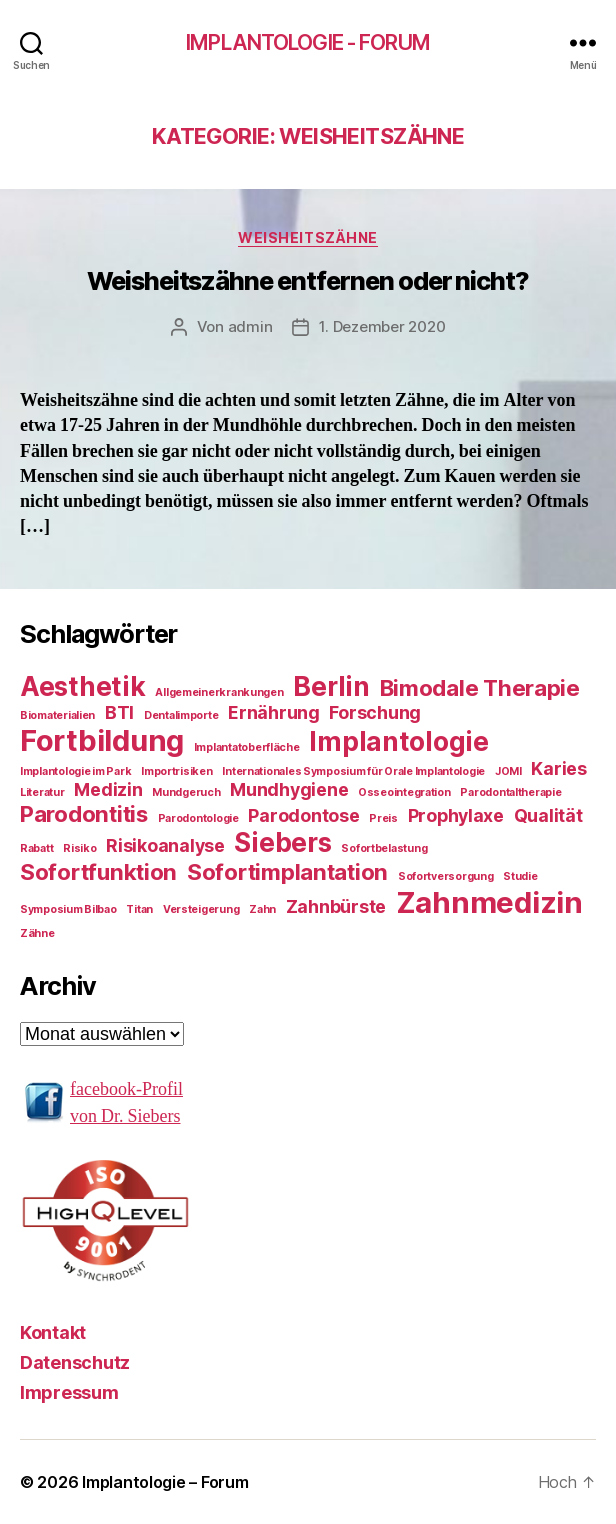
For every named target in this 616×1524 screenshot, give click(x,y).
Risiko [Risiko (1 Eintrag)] (79, 848)
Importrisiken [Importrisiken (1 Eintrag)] (177, 771)
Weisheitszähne (307, 237)
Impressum (69, 1392)
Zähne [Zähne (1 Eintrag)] (37, 933)
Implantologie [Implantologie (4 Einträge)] (399, 741)
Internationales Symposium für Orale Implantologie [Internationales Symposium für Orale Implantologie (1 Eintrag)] (353, 771)
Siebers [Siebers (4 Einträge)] (282, 842)
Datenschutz (75, 1362)
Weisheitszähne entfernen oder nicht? (308, 281)
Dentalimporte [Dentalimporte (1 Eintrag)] (181, 715)
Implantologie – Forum (165, 1482)
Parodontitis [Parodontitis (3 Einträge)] (84, 813)
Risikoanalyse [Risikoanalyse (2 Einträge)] (165, 845)
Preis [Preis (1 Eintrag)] (383, 818)
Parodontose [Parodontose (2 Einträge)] (303, 815)
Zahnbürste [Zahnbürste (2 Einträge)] (336, 906)
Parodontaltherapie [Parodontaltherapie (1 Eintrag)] (510, 792)
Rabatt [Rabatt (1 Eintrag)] (36, 848)
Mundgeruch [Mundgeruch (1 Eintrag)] (186, 792)
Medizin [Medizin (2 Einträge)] (108, 789)
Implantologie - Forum (308, 42)
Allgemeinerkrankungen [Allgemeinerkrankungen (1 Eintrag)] (219, 692)
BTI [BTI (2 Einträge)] (119, 712)
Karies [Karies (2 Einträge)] (558, 768)
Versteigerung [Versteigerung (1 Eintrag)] (201, 909)
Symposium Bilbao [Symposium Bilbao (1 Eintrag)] (68, 909)
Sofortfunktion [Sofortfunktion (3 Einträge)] (98, 871)
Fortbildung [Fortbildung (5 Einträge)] (102, 740)
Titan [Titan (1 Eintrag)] (139, 909)
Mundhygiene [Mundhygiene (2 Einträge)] (289, 789)
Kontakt (53, 1332)
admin (250, 326)
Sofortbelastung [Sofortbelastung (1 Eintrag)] (384, 848)
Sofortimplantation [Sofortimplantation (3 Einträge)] (287, 871)
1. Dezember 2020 (382, 326)
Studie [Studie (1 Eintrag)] (520, 876)
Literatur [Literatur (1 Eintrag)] (42, 792)
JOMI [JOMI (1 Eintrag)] (508, 771)
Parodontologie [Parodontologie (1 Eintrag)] (198, 818)
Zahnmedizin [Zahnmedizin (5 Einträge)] (489, 902)
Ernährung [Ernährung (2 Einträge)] (274, 712)
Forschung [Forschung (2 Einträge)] (375, 712)
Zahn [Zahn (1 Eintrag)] (262, 909)
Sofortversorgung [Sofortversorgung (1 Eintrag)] (446, 876)
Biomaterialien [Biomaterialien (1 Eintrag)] (57, 715)
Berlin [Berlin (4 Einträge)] (331, 686)
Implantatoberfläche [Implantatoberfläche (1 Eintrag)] (247, 747)
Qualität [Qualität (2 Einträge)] (548, 815)
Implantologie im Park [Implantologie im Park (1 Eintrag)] (75, 771)
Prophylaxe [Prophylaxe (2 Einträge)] (456, 815)
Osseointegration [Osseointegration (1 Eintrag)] (404, 792)
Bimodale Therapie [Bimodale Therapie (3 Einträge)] (480, 687)
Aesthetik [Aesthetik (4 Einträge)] (83, 686)
